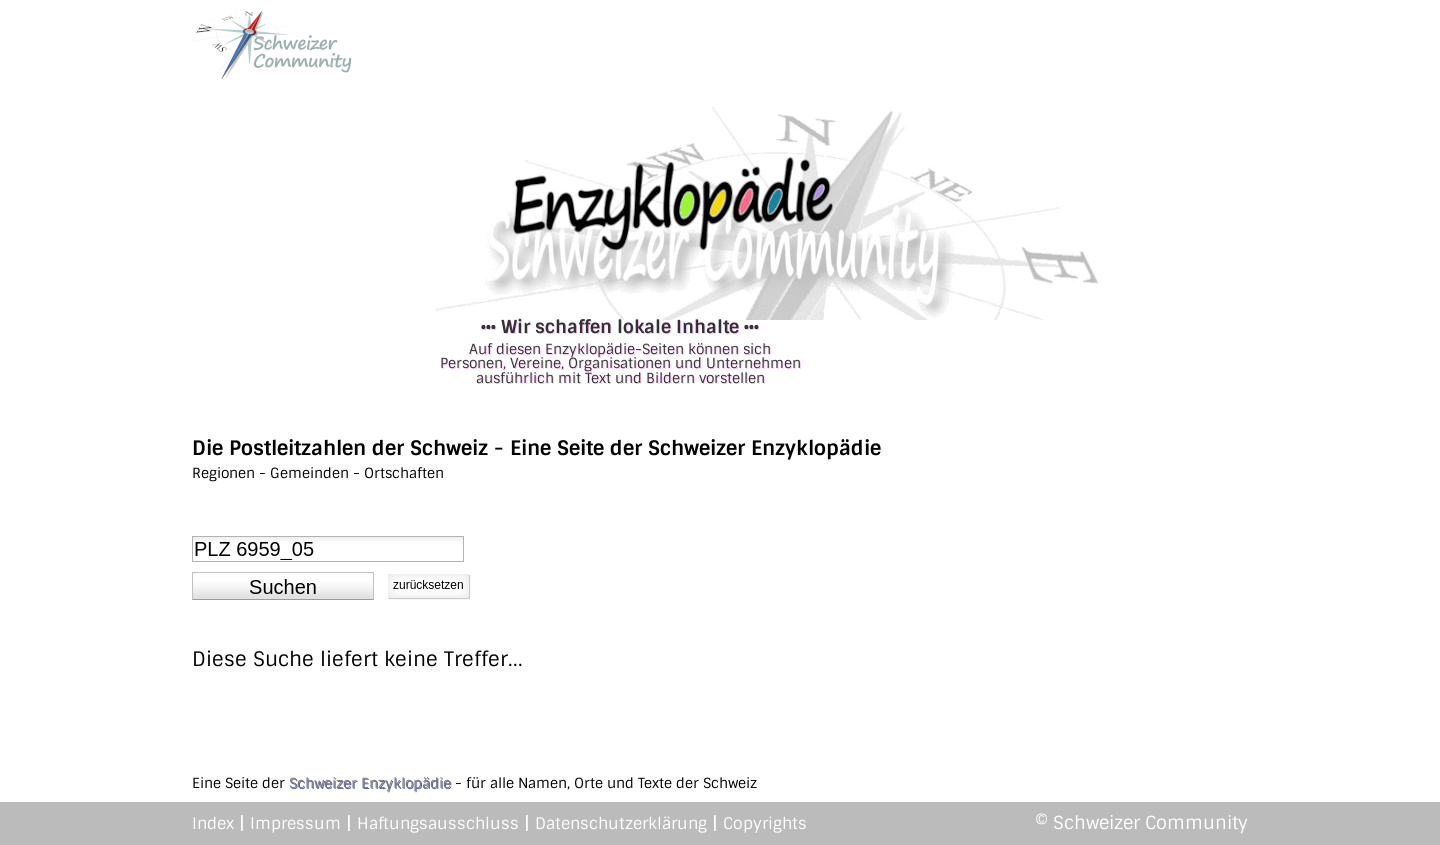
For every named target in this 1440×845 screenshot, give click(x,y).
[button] (283, 586)
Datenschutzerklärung (621, 823)
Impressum (295, 823)
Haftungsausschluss (438, 823)
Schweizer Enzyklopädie (370, 783)
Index (213, 823)
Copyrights (765, 823)
